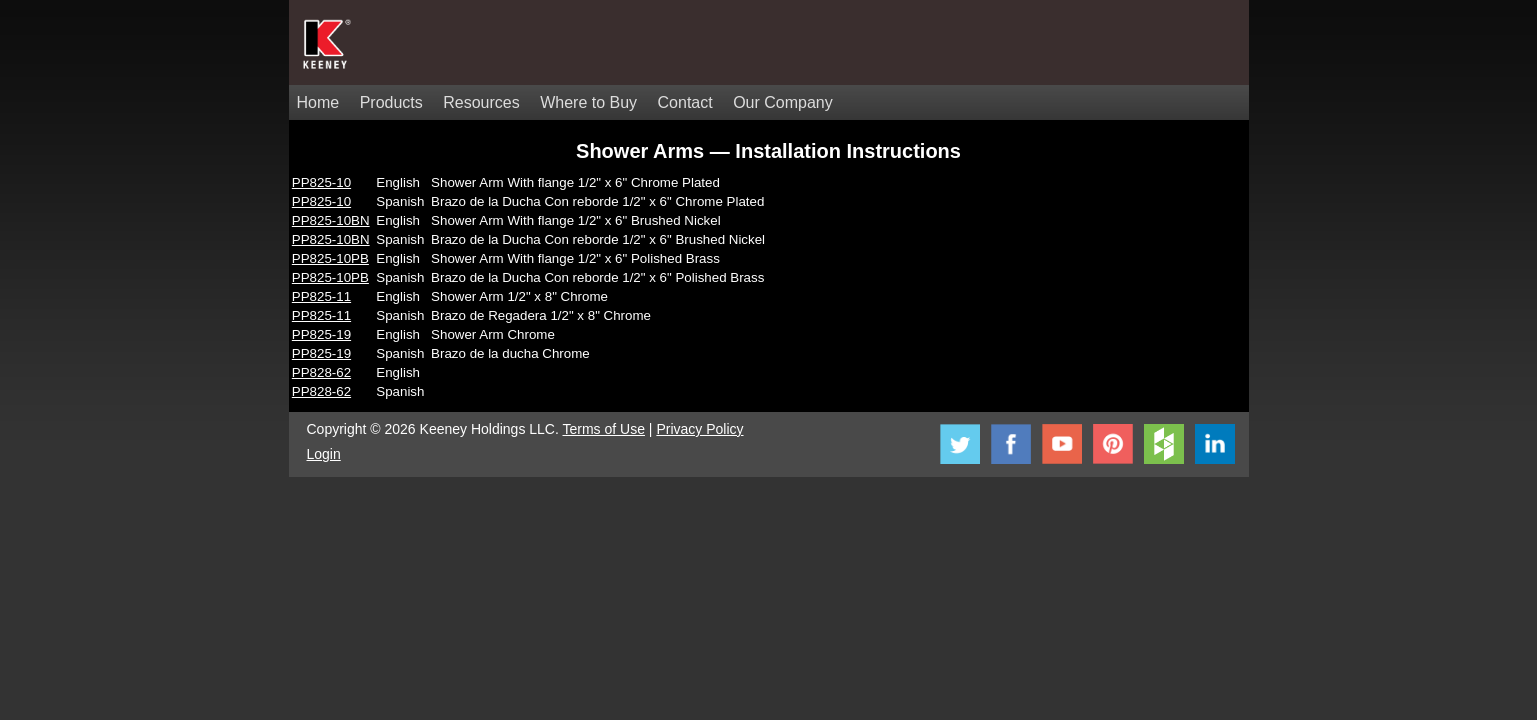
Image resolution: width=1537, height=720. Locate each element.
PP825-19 (321, 334)
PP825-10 (321, 182)
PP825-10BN (331, 220)
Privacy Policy (699, 429)
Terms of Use (604, 429)
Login (324, 454)
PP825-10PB (330, 258)
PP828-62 (321, 372)
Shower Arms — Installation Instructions (768, 151)
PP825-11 (321, 296)
